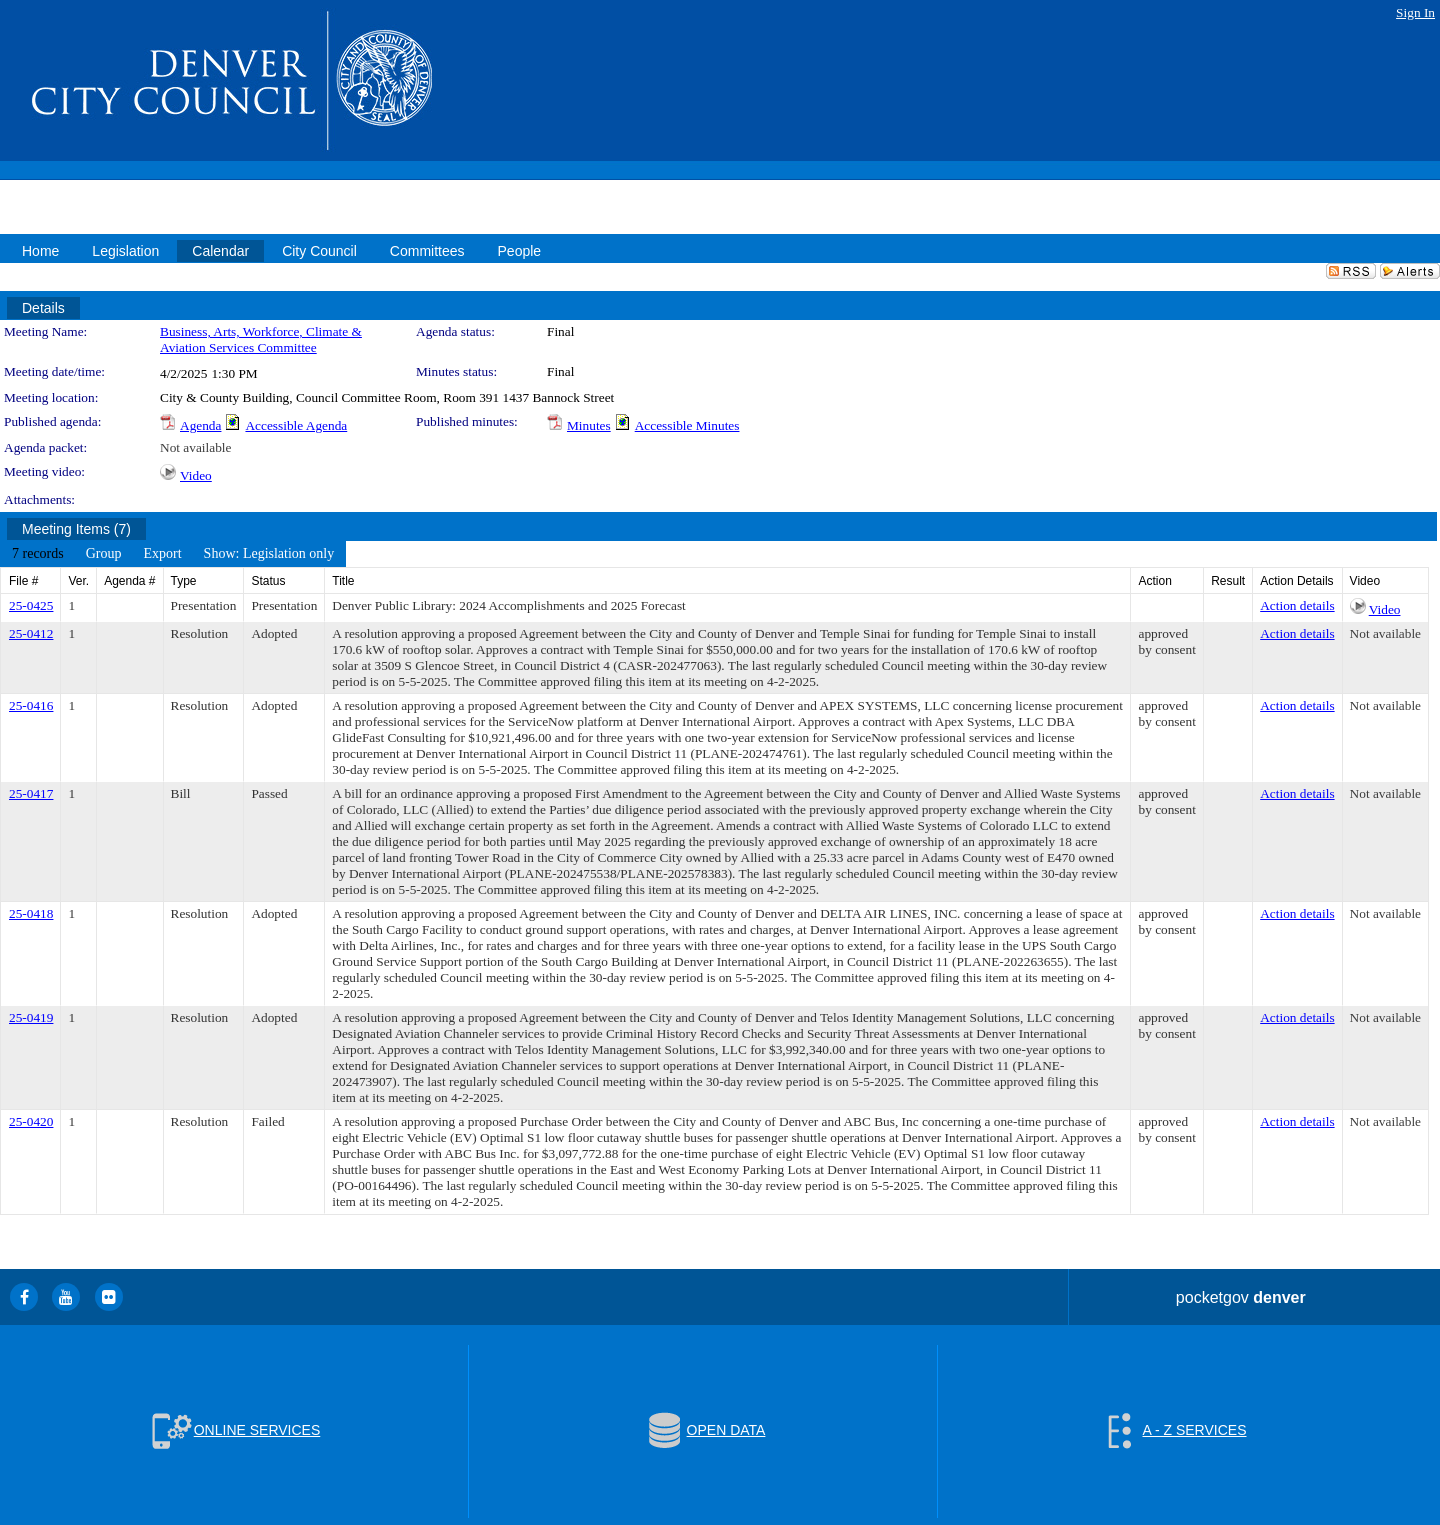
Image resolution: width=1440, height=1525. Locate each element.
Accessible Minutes (687, 425)
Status (268, 581)
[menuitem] (38, 554)
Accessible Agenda (296, 425)
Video (196, 475)
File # (23, 581)
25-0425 (31, 605)
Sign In (1415, 12)
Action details (1297, 605)
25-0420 (31, 1121)
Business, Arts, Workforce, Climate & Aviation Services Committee (261, 339)
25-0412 (31, 633)
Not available (195, 447)
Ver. (78, 581)
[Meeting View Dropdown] (269, 554)
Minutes (589, 425)
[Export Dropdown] (162, 554)
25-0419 (31, 1017)
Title (343, 581)
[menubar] (173, 554)
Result (1228, 581)
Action (1154, 581)
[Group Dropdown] (104, 554)
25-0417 (31, 793)
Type (184, 581)
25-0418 (31, 913)
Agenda (200, 425)
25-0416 (31, 705)
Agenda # (129, 581)
